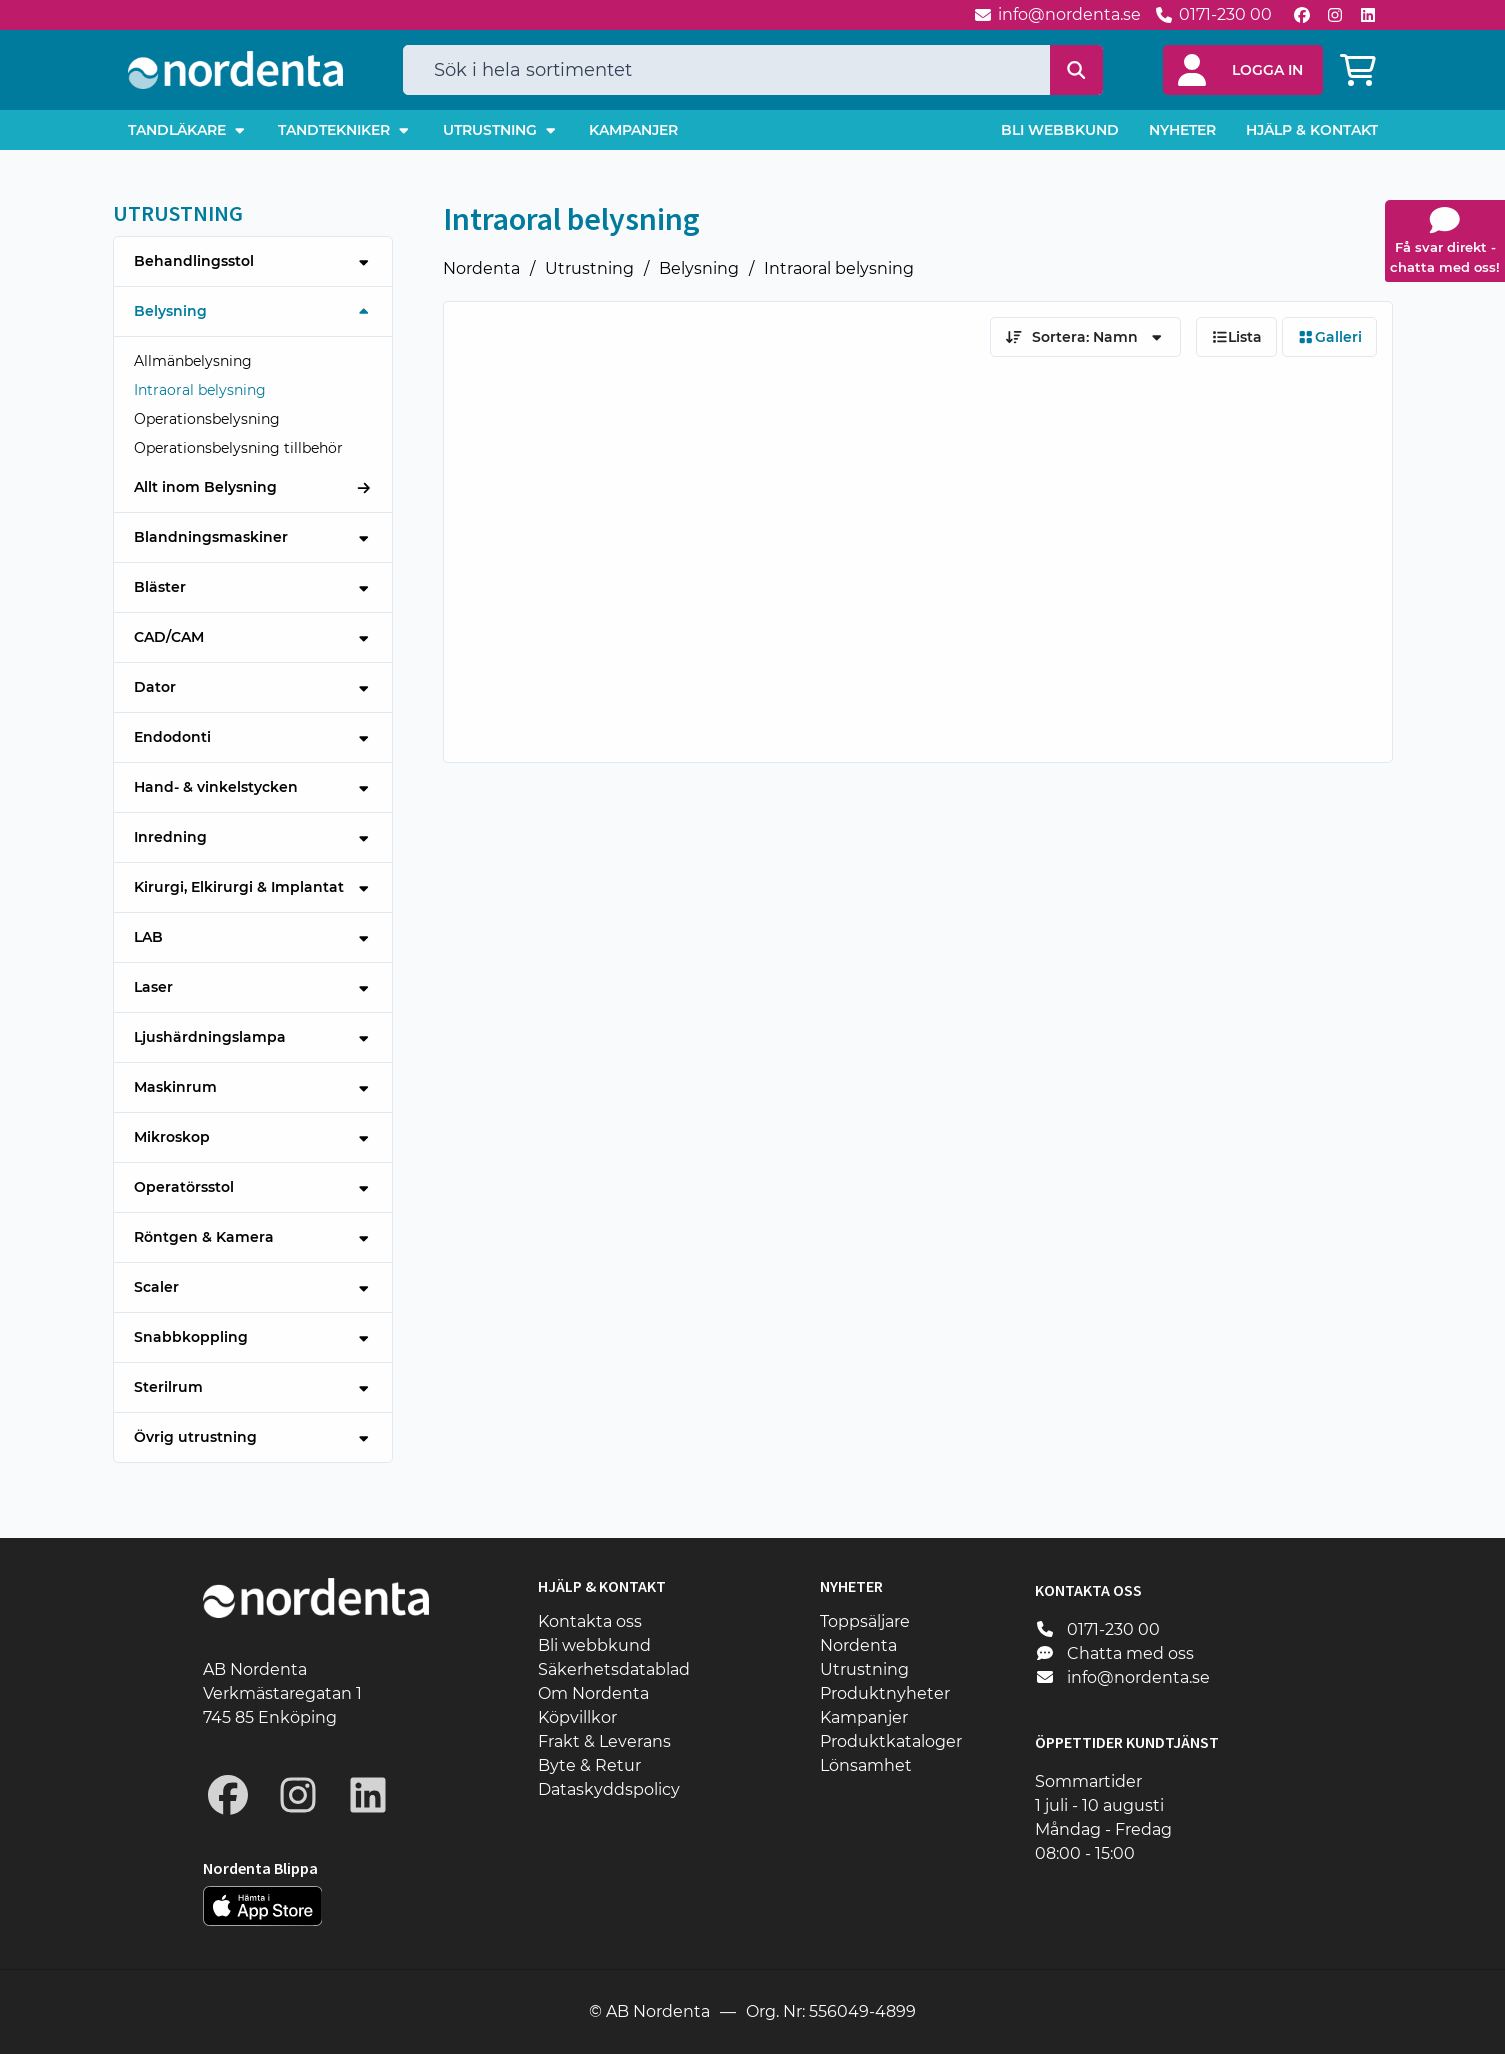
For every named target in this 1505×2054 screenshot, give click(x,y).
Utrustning (589, 268)
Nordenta (481, 268)
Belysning (699, 268)
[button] (1243, 70)
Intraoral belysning (839, 268)
